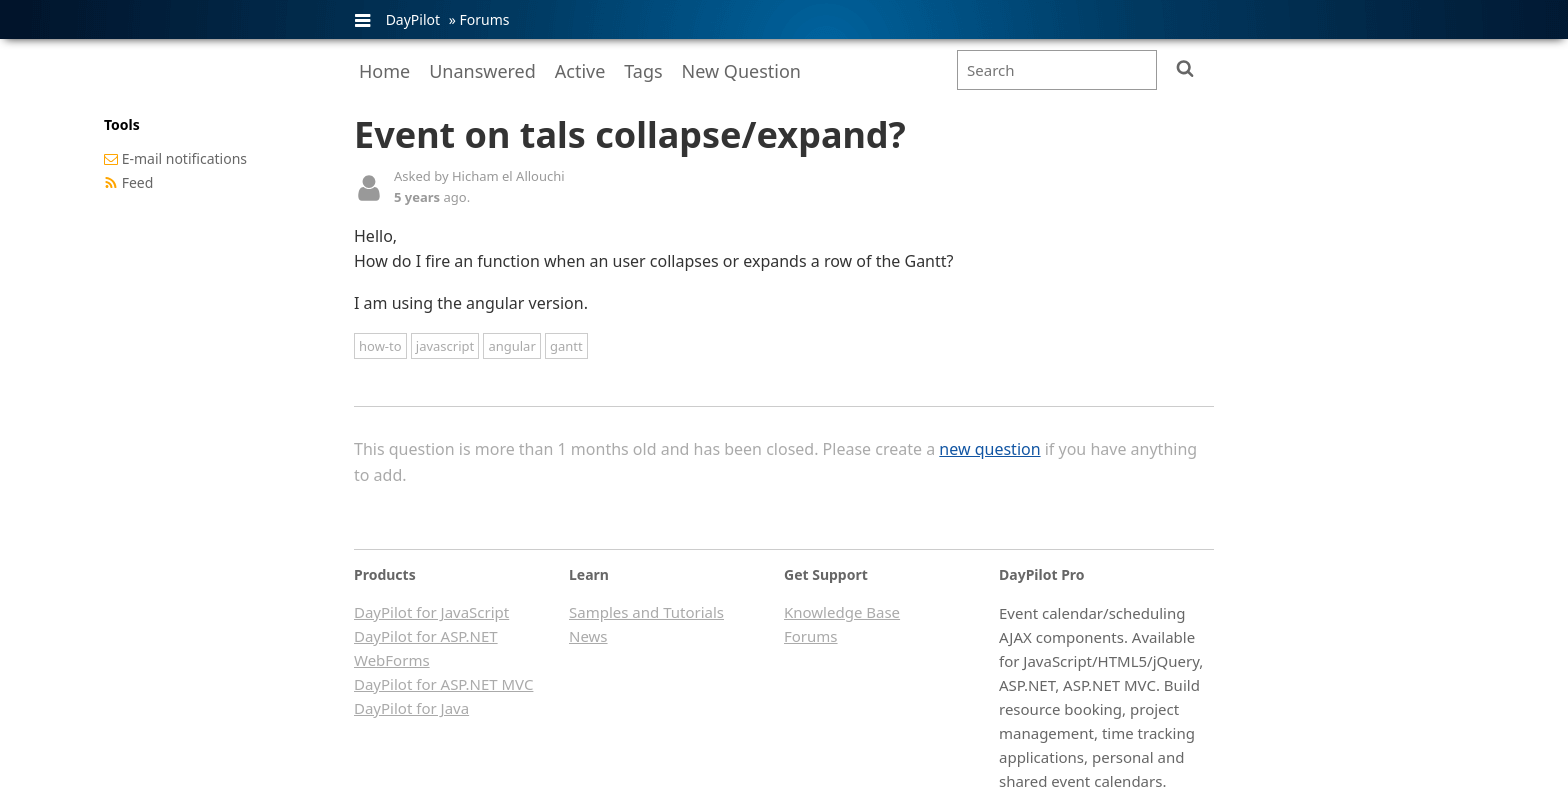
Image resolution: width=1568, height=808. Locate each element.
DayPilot (413, 19)
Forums (484, 19)
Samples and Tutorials (646, 612)
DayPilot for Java (411, 708)
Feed (138, 182)
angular (511, 346)
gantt (566, 346)
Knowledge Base (842, 612)
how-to (380, 346)
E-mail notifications (184, 158)
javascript (445, 346)
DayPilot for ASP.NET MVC (443, 684)
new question (989, 449)
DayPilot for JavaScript (431, 612)
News (588, 636)
